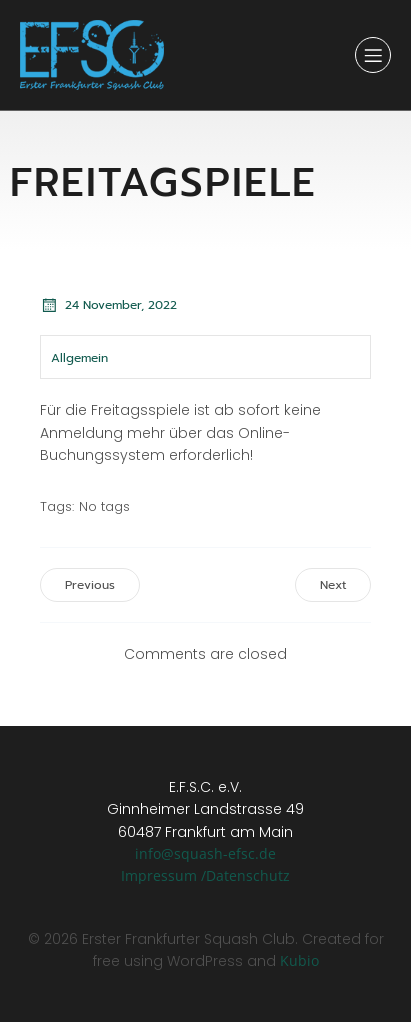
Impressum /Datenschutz (205, 875)
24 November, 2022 (108, 305)
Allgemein (79, 358)
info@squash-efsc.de (205, 853)
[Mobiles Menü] (373, 55)
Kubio (299, 960)
